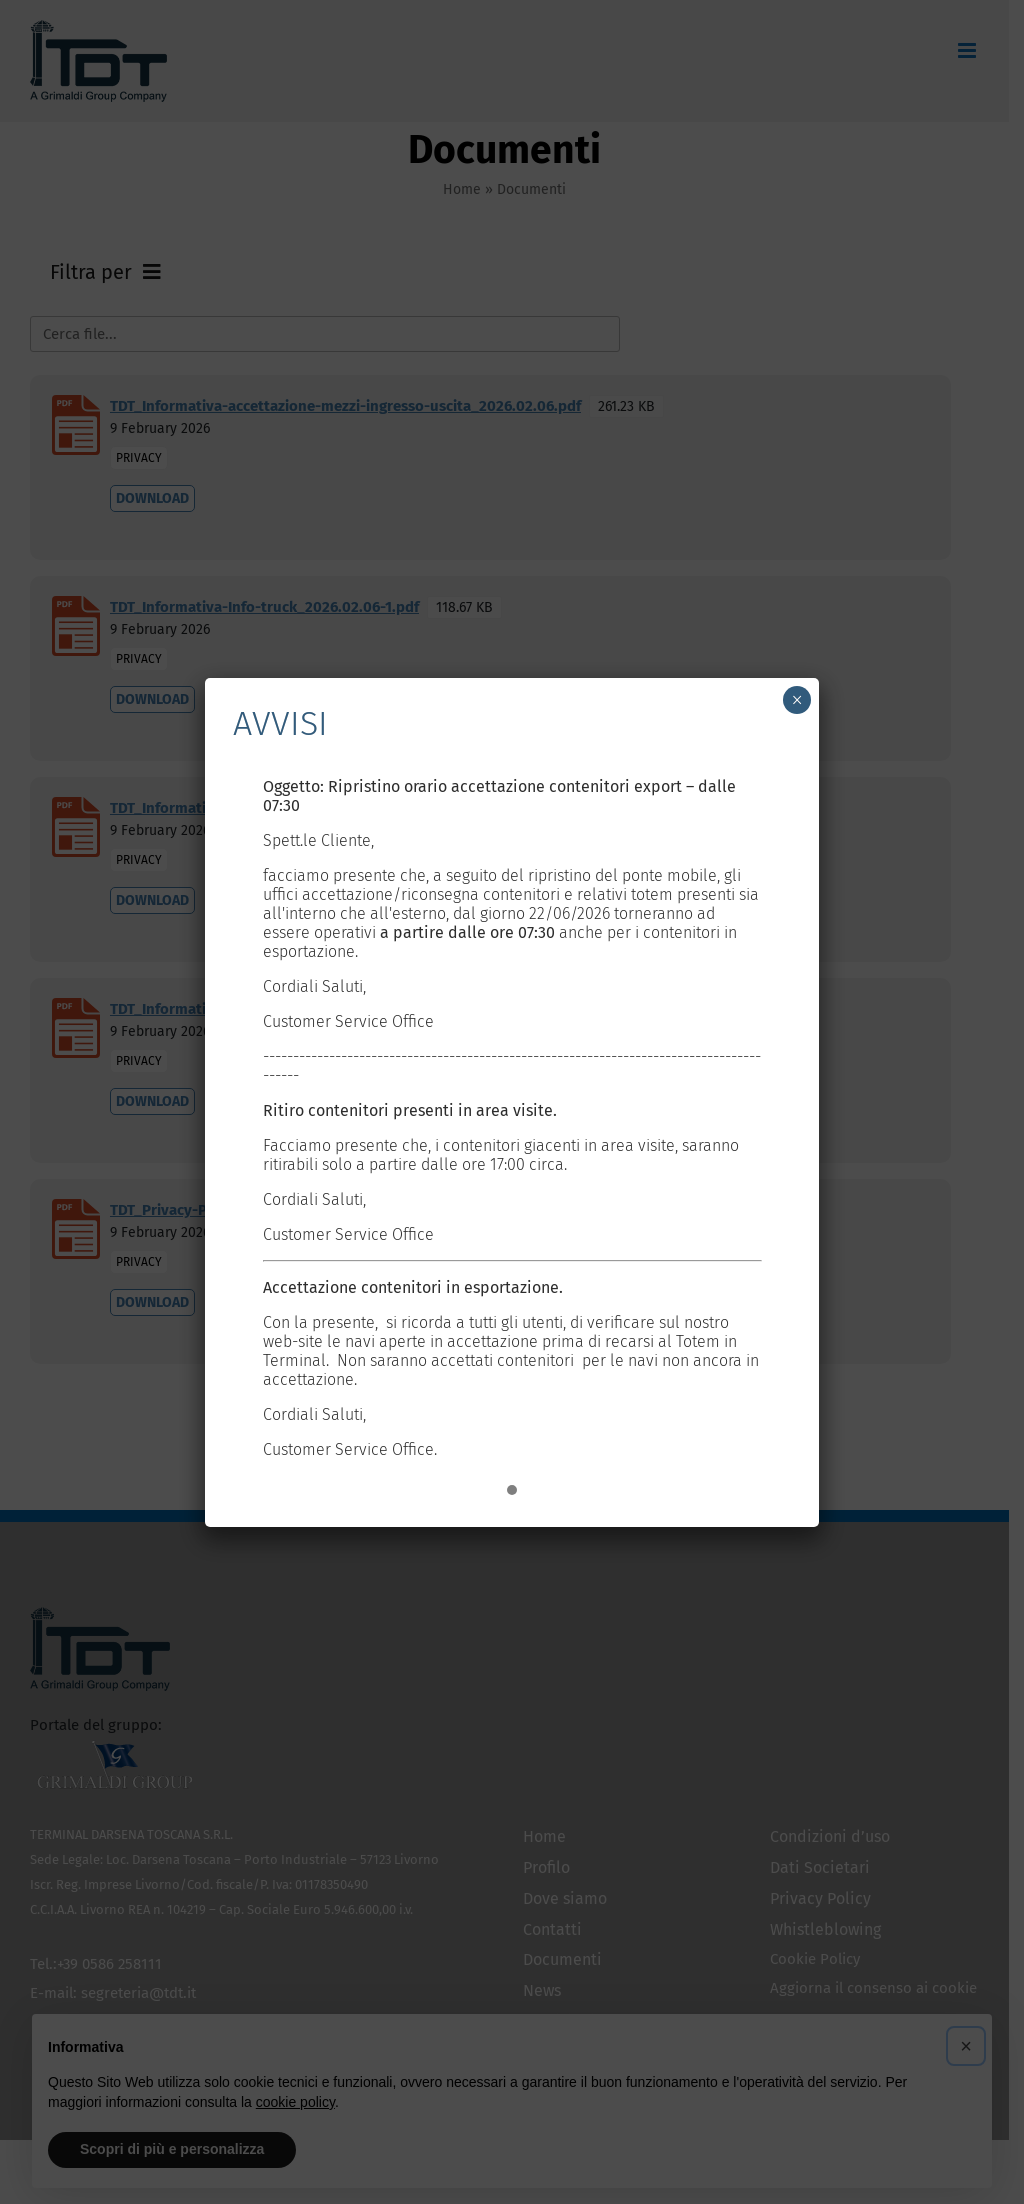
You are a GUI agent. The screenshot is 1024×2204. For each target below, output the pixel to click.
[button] (512, 1491)
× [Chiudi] (797, 700)
